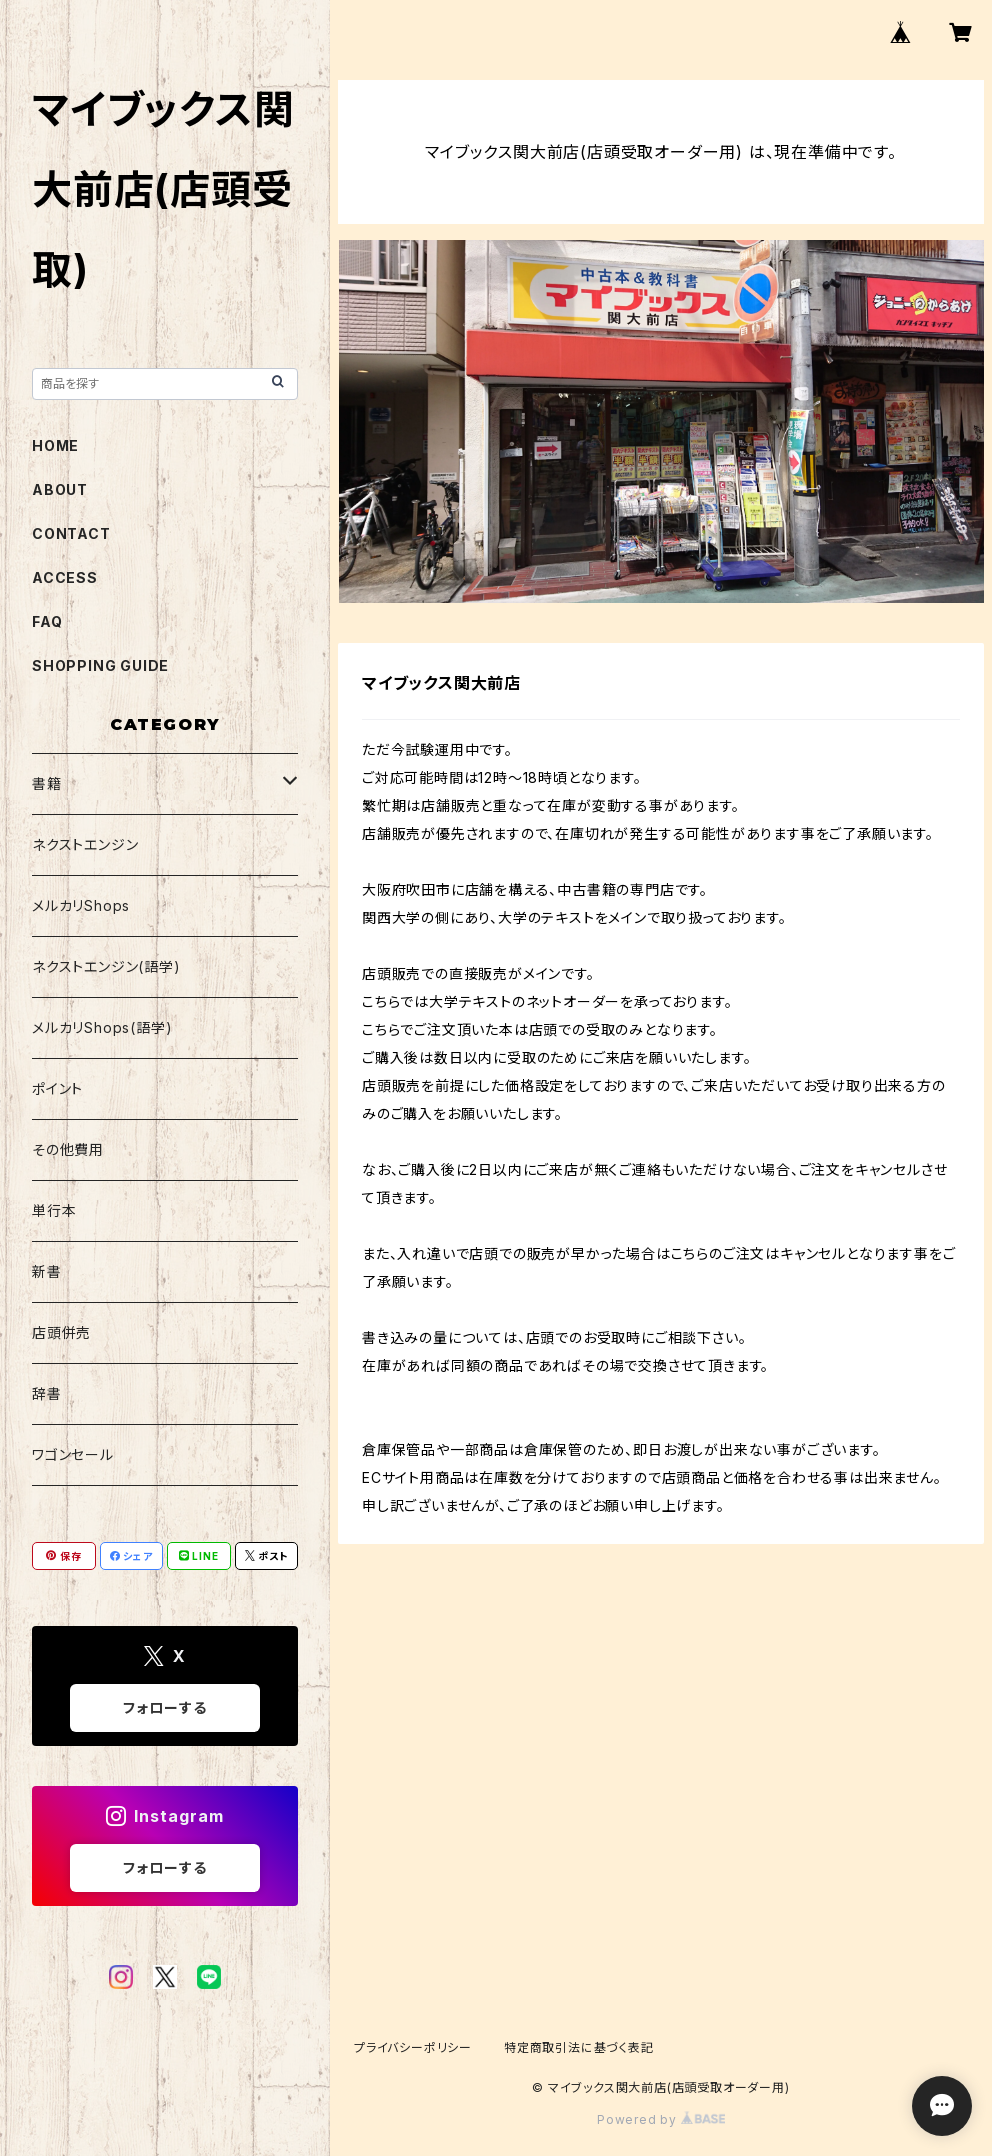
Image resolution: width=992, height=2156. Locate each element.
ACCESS (65, 577)
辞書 (47, 1393)
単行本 (54, 1210)
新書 (47, 1271)
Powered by (661, 2119)
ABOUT (60, 489)
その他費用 (68, 1149)
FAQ (47, 621)
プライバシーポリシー (413, 2047)
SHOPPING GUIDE (100, 665)
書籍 (47, 783)
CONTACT (71, 533)
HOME (55, 445)
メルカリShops (81, 905)
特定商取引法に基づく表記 (579, 2047)
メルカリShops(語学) (102, 1027)
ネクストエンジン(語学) (106, 966)
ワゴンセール (73, 1454)
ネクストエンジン (85, 844)
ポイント (57, 1088)
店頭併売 (61, 1332)
